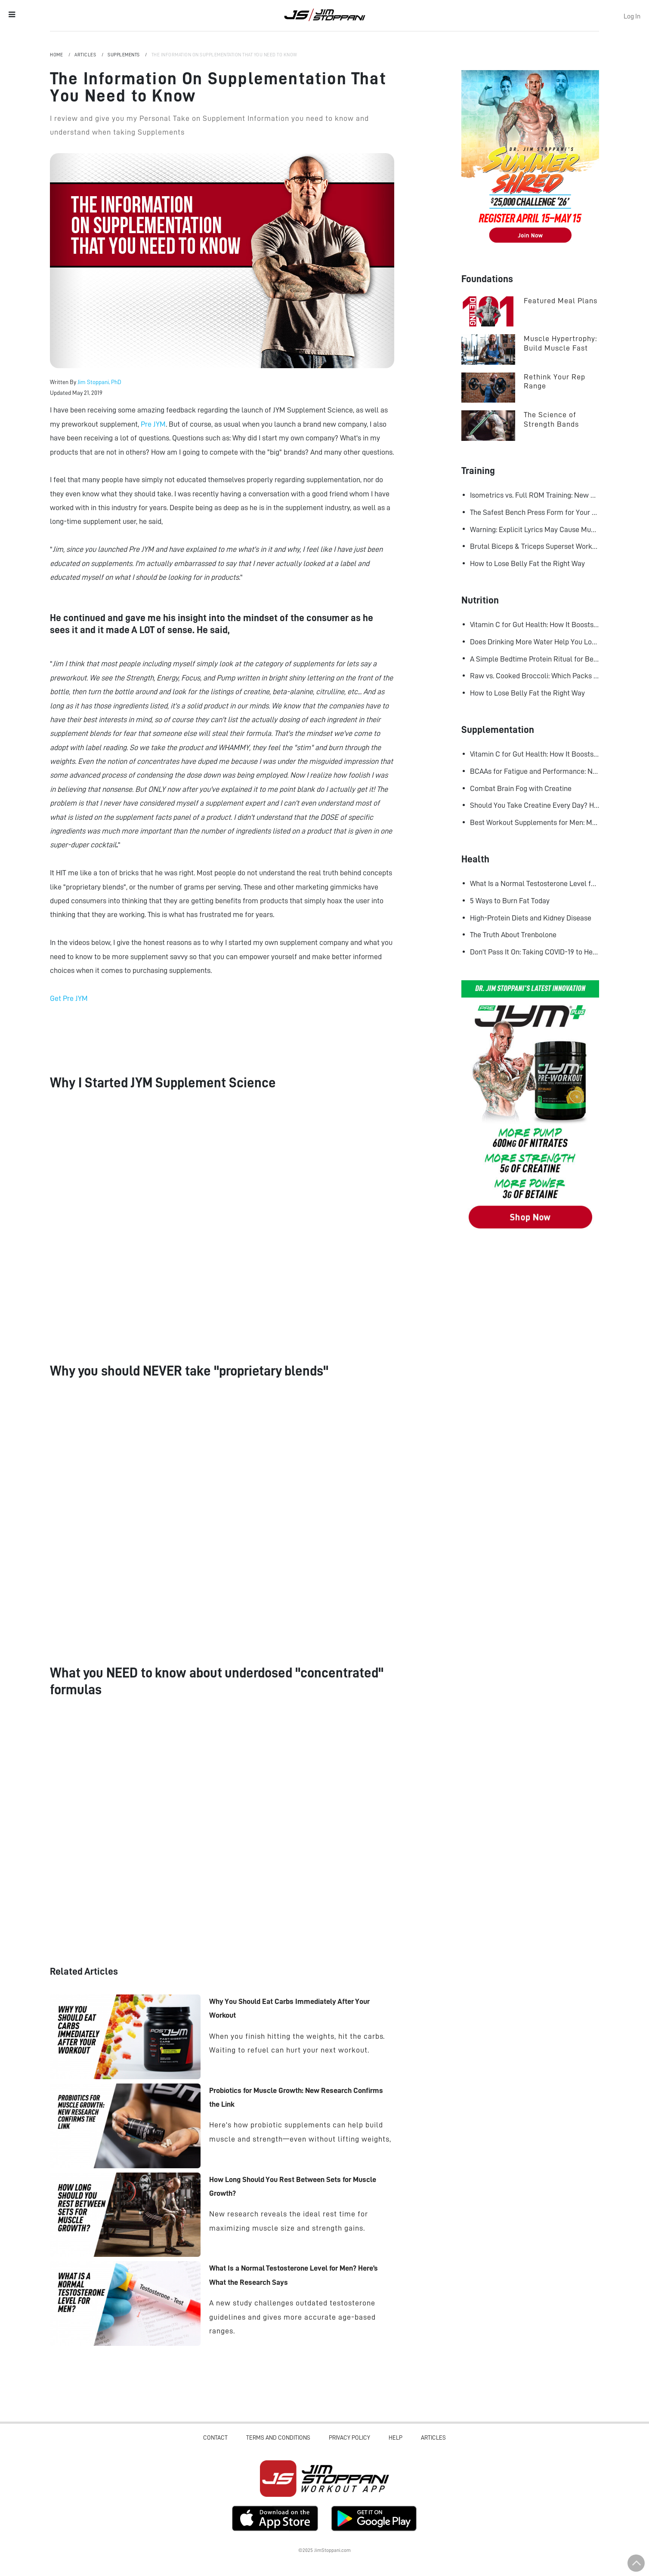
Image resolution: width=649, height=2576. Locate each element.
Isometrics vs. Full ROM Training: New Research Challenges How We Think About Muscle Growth (534, 495)
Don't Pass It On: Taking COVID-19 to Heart (534, 952)
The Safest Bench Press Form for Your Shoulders (534, 512)
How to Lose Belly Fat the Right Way (527, 563)
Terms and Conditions (278, 2437)
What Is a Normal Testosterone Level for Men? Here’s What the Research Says (534, 883)
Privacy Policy (349, 2437)
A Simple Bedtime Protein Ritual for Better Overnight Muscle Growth (534, 659)
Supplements (124, 54)
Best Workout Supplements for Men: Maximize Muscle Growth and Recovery (534, 822)
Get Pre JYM (69, 998)
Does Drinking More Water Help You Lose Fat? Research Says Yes (534, 642)
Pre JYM (153, 424)
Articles (85, 54)
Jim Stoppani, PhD (99, 382)
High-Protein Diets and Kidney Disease (530, 918)
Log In (632, 16)
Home (57, 54)
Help (395, 2437)
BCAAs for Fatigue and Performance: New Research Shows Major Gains (534, 771)
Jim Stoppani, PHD (324, 14)
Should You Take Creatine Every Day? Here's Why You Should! (534, 805)
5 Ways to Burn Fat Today (510, 901)
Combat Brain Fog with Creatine (521, 788)
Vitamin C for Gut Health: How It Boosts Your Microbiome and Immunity (534, 624)
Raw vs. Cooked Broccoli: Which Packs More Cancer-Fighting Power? (534, 676)
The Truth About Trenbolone (513, 935)
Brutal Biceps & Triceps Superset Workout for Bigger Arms (534, 546)
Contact (215, 2437)
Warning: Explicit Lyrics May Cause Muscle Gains (534, 529)
